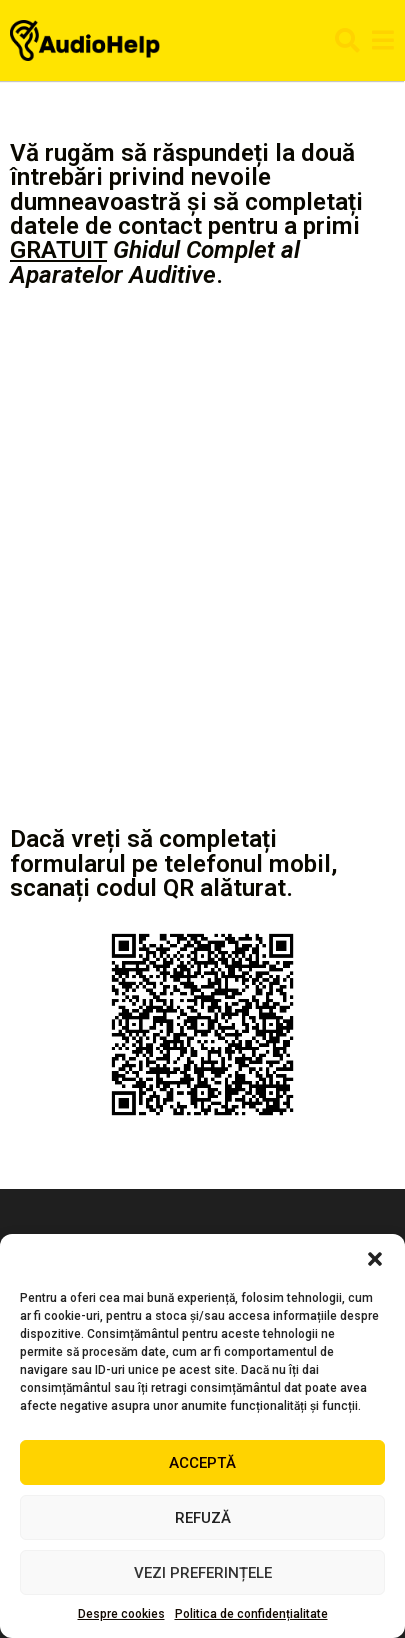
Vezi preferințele (203, 1573)
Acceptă (202, 1463)
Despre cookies (121, 1614)
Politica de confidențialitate (251, 1614)
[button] (375, 1259)
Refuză (203, 1518)
